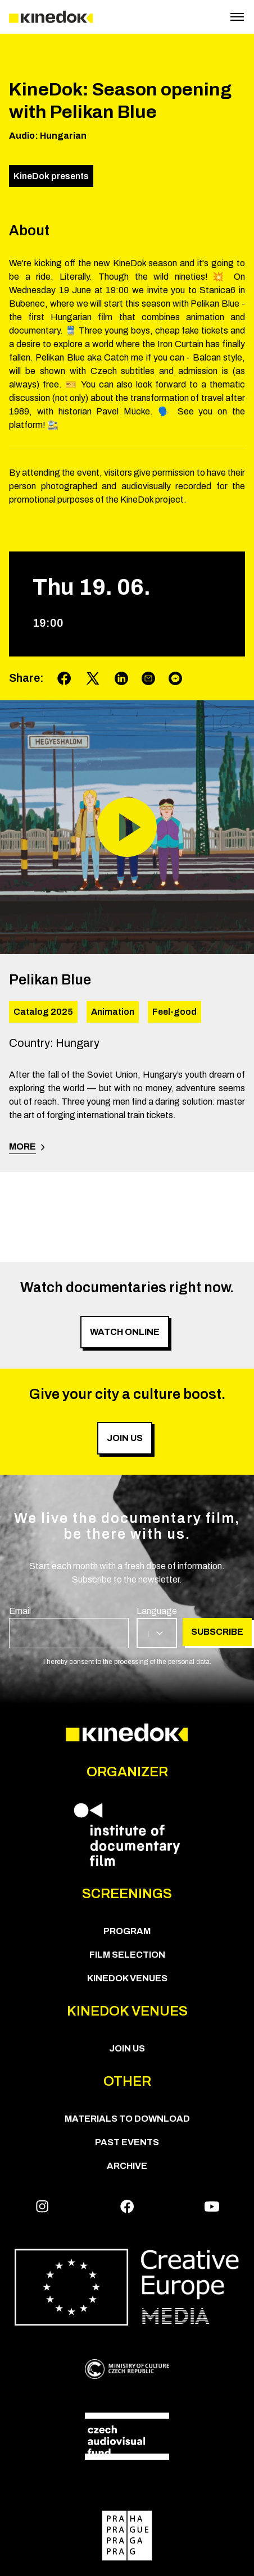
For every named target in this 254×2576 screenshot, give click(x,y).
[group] (69, 1626)
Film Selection (127, 1954)
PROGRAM (127, 1931)
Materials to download (127, 2118)
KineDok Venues (127, 1978)
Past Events (127, 2142)
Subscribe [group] (217, 1631)
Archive (127, 2166)
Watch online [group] (125, 1332)
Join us (127, 2048)
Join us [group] (125, 1438)
